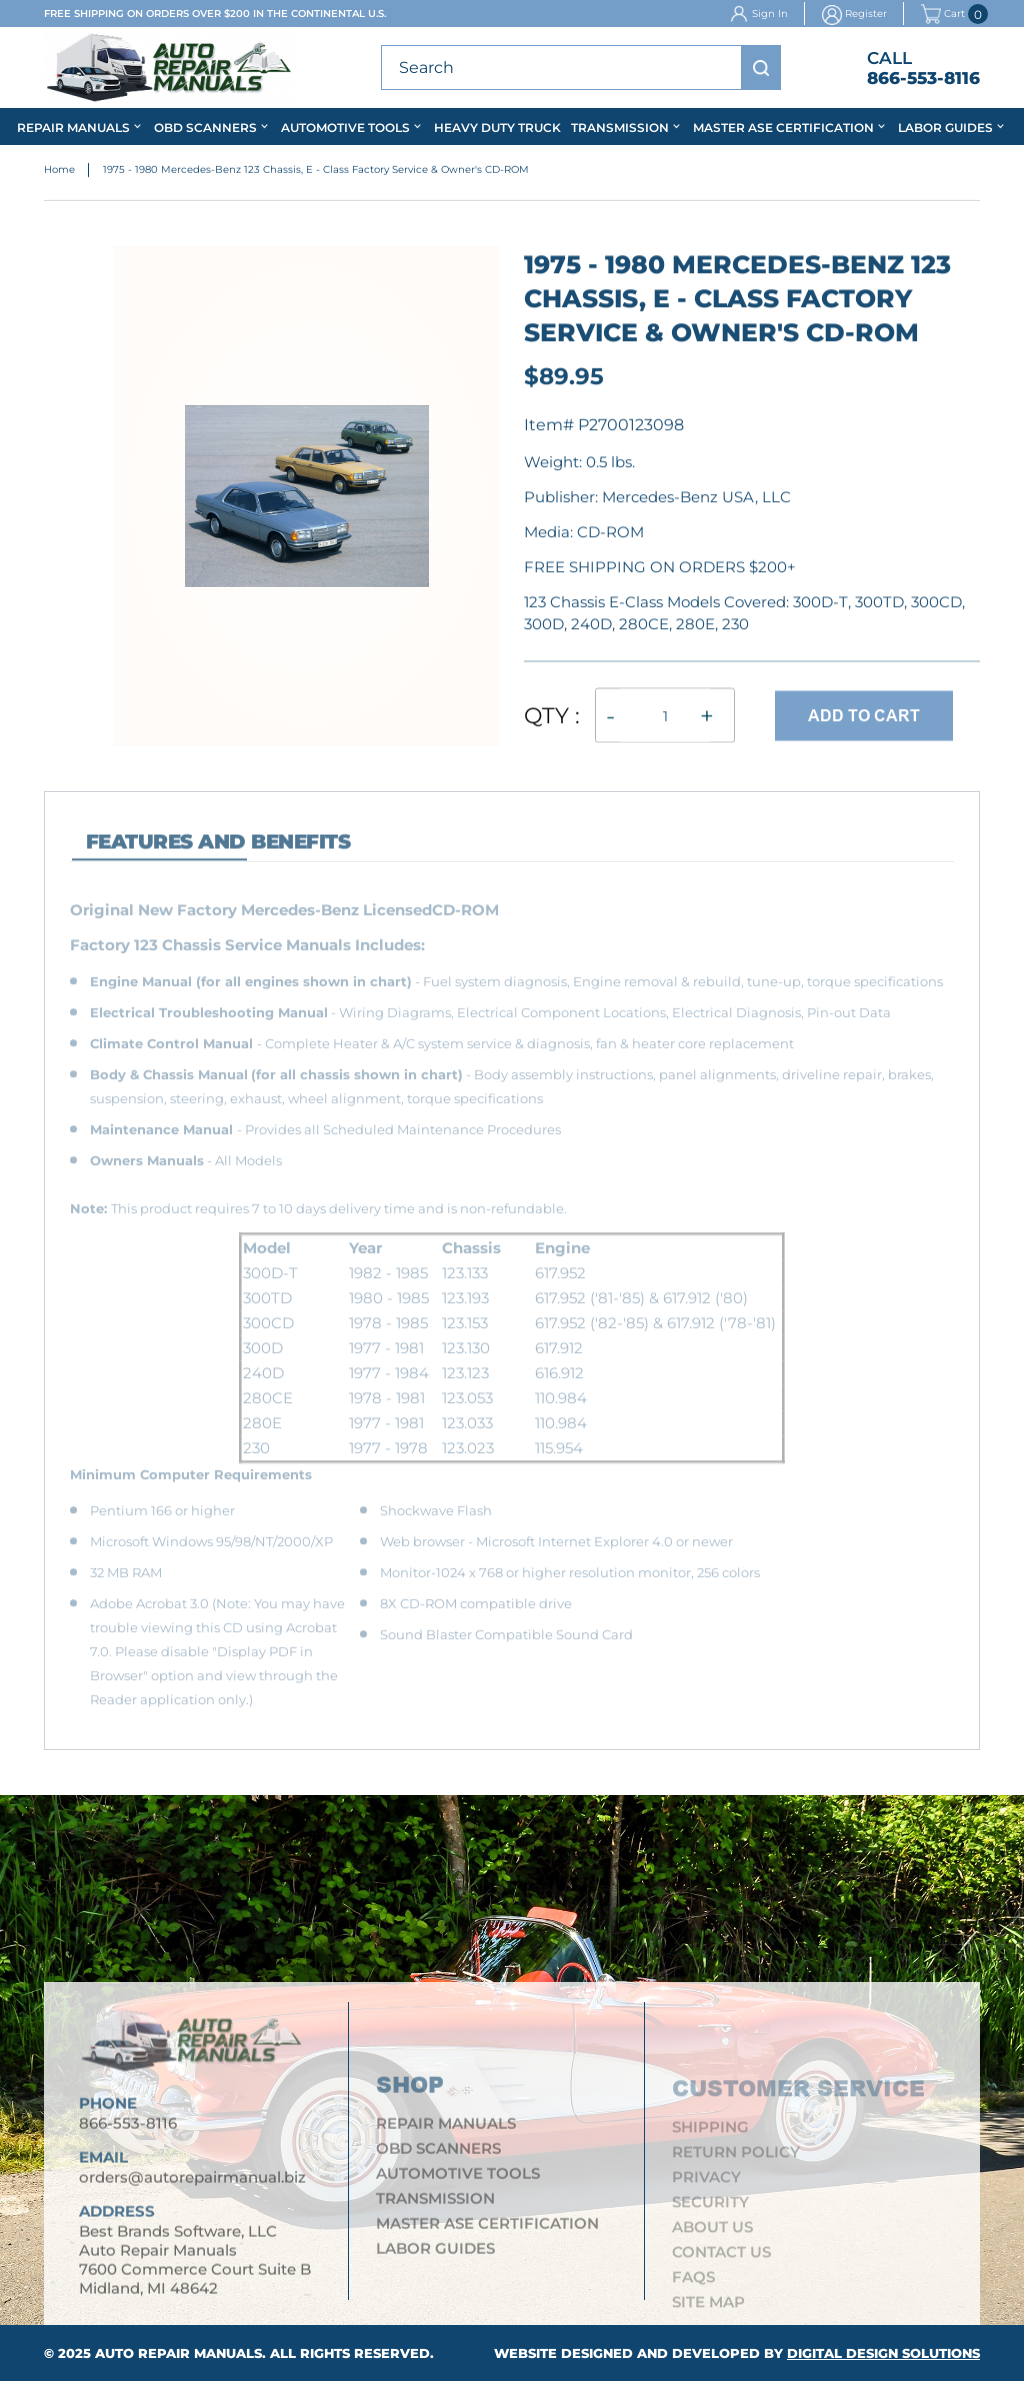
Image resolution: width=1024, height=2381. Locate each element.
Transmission (620, 127)
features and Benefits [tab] (218, 852)
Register (866, 13)
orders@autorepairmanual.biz (192, 2186)
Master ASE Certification (783, 127)
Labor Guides (945, 127)
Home (59, 170)
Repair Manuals (73, 127)
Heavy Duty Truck (497, 127)
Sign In (770, 13)
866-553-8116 (923, 78)
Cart (943, 14)
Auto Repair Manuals (178, 2353)
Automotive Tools (345, 127)
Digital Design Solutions (883, 2353)
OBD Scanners (205, 127)
